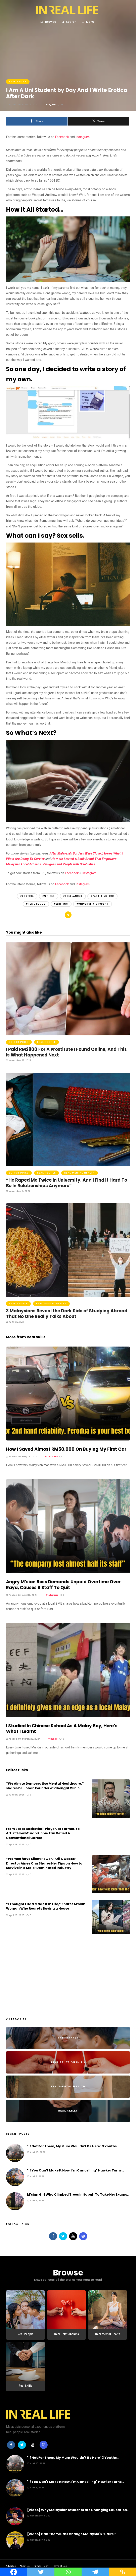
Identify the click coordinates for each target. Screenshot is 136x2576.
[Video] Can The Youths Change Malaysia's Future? (71, 2534)
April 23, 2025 (15, 1915)
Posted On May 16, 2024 (21, 1456)
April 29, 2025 (15, 1844)
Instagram (82, 137)
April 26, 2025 (15, 1874)
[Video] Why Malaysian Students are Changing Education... (78, 2510)
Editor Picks (19, 1042)
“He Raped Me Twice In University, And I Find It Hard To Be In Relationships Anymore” (66, 1183)
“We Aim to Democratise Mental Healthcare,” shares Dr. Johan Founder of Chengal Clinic (45, 1785)
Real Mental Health (79, 1173)
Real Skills (18, 81)
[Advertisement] (36, 1982)
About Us (25, 2566)
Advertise (11, 2566)
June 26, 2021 (15, 1321)
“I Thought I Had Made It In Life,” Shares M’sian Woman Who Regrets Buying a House (45, 1906)
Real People (46, 1042)
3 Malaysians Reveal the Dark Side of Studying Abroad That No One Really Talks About (66, 1314)
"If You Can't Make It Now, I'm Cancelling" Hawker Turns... (75, 2170)
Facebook (62, 137)
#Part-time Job (102, 896)
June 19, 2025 (15, 1794)
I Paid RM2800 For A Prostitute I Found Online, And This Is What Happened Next (66, 1052)
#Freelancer (72, 896)
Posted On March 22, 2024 (23, 1738)
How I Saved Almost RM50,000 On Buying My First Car (66, 1449)
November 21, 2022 (18, 1060)
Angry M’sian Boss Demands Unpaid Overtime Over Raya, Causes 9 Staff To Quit (63, 1585)
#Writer (48, 896)
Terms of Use (59, 2566)
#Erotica (27, 896)
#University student (92, 904)
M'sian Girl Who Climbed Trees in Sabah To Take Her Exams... (78, 2194)
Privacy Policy (41, 2566)
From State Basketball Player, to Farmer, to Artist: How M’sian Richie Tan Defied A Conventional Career (43, 1833)
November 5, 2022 (18, 1191)
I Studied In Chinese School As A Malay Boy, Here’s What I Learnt (62, 1729)
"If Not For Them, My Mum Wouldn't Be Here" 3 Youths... (73, 2146)
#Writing (61, 904)
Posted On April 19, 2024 (22, 1595)
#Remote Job (36, 904)
